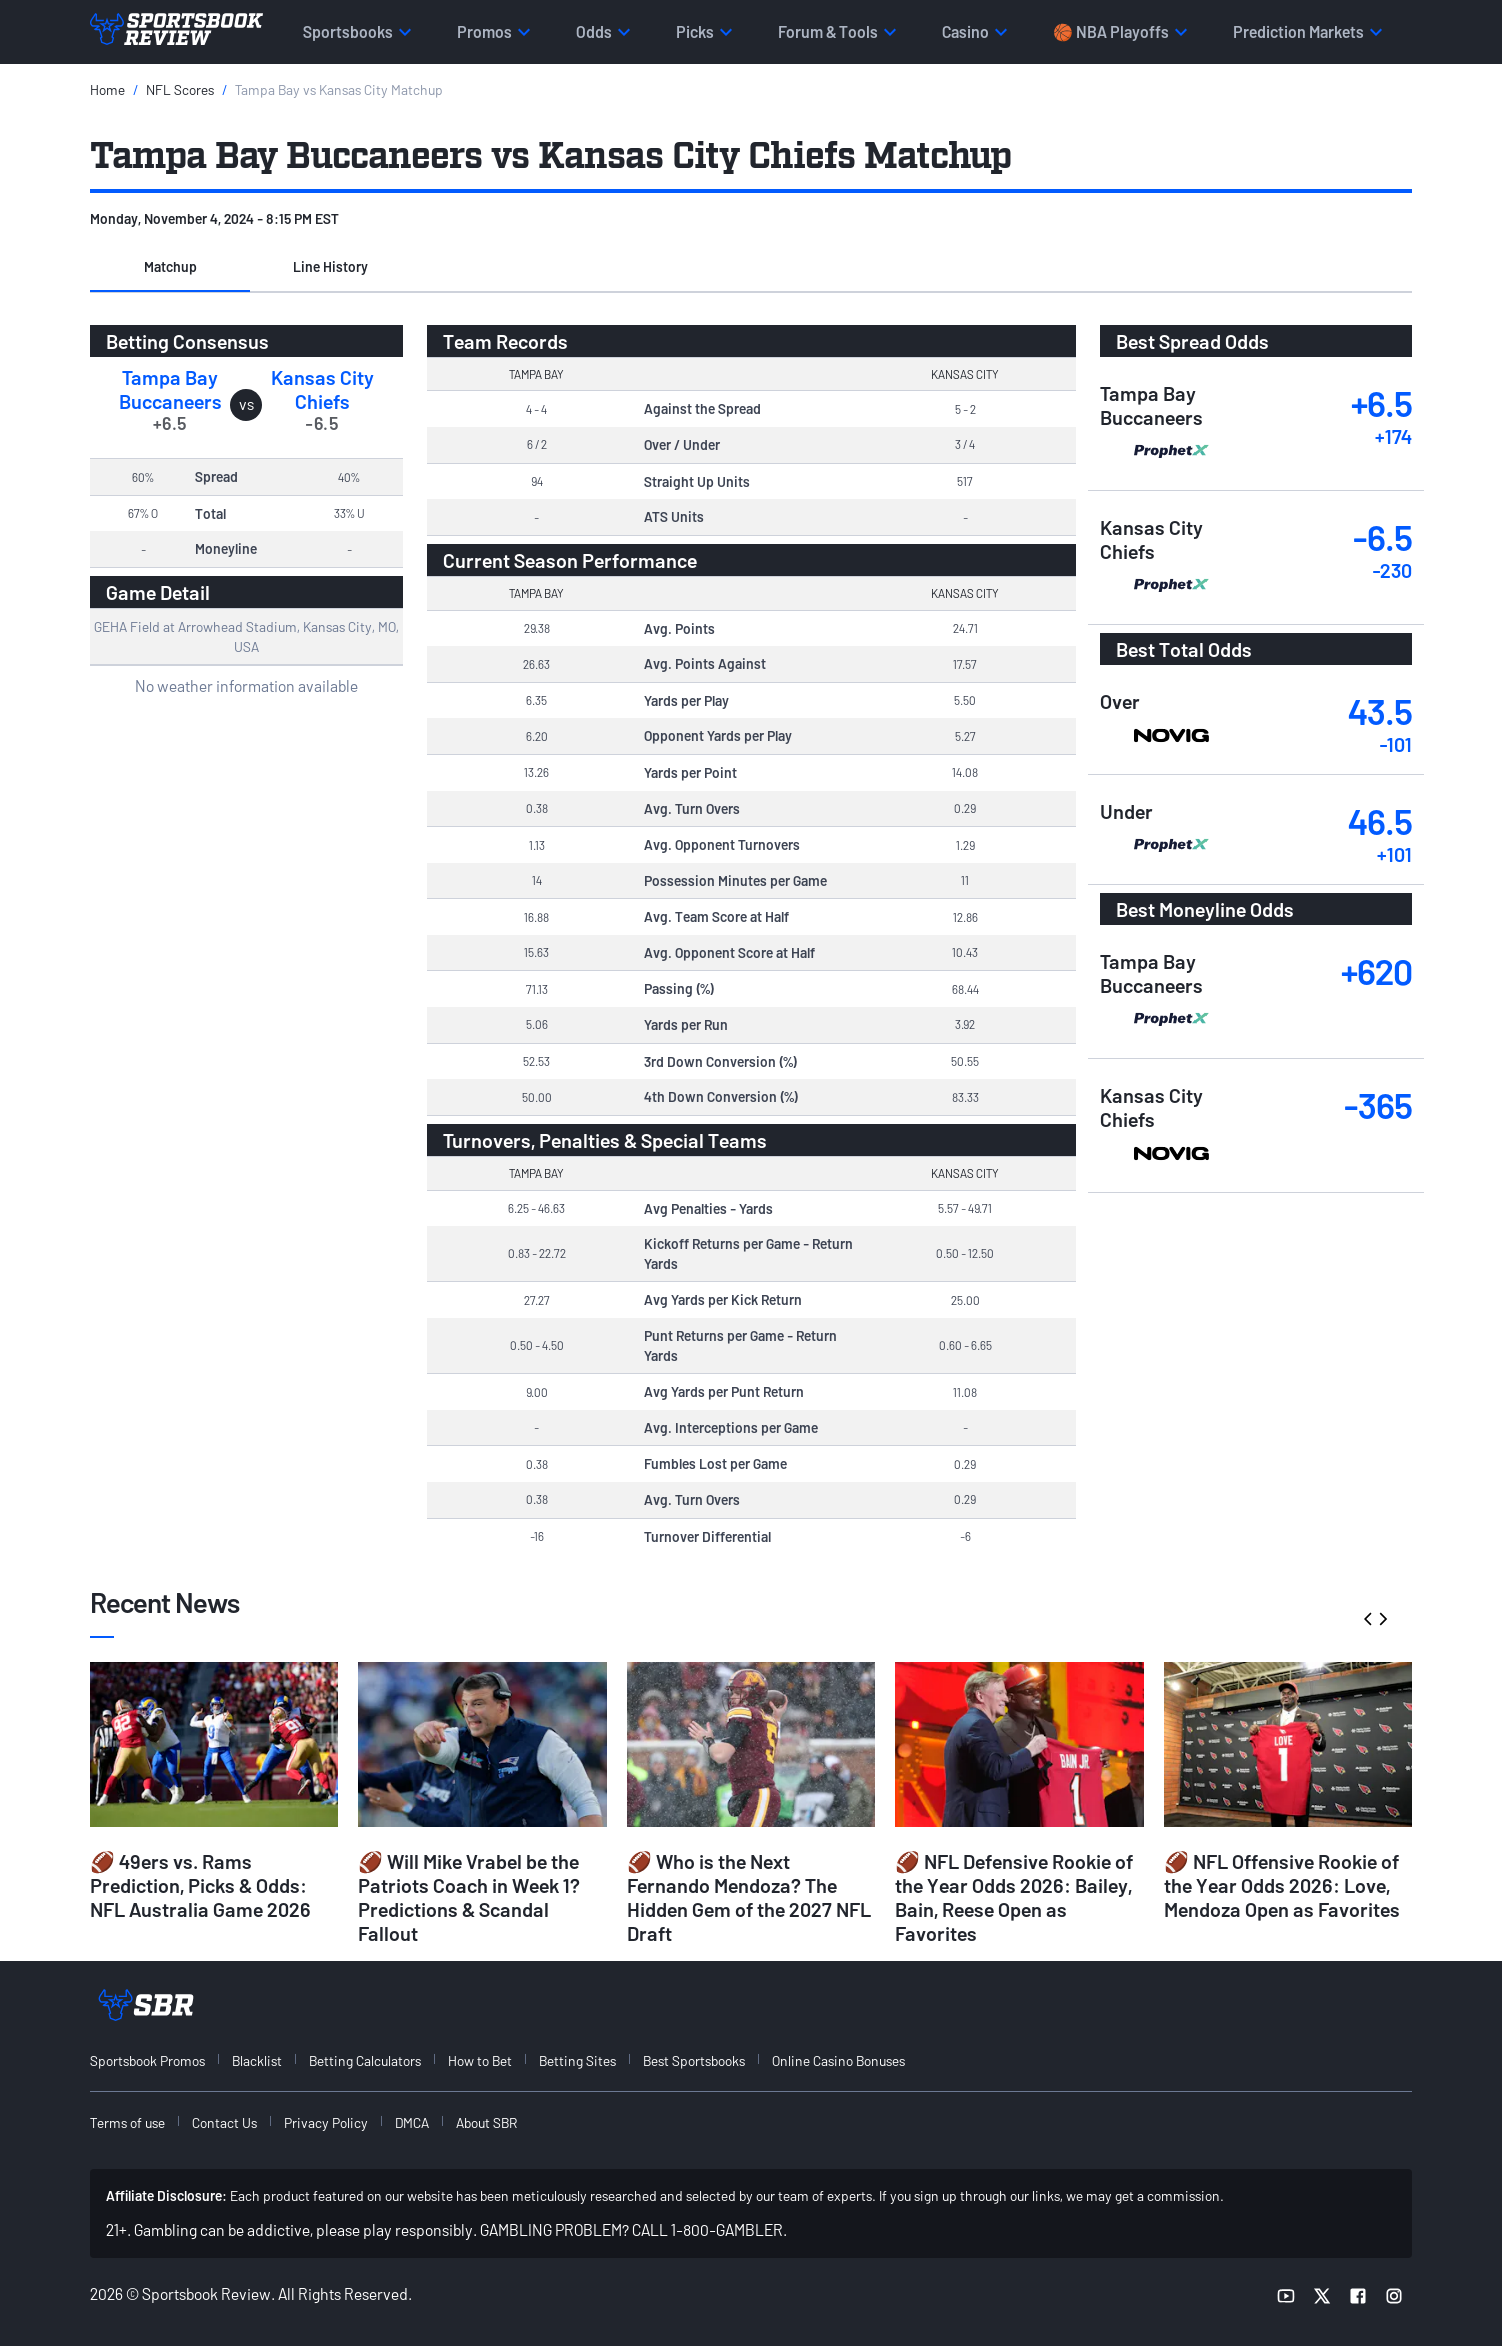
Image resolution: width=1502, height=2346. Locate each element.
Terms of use (127, 2122)
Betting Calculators (365, 2060)
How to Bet (480, 2060)
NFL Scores (180, 89)
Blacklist (257, 2060)
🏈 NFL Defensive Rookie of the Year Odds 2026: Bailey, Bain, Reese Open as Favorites (1014, 1897)
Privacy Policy (326, 2122)
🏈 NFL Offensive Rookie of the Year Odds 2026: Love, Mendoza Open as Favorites (1282, 1885)
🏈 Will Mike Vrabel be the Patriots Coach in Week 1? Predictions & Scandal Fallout (469, 1897)
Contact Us (224, 2122)
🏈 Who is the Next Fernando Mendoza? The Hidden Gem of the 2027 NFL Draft (749, 1897)
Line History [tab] (330, 266)
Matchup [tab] (170, 266)
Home (107, 89)
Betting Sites (577, 2060)
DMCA (412, 2122)
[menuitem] (159, 2060)
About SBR (486, 2122)
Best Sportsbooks (694, 2060)
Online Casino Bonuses (838, 2060)
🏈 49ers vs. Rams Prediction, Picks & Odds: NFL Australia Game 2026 (200, 1885)
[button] (170, 268)
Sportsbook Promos (147, 2060)
